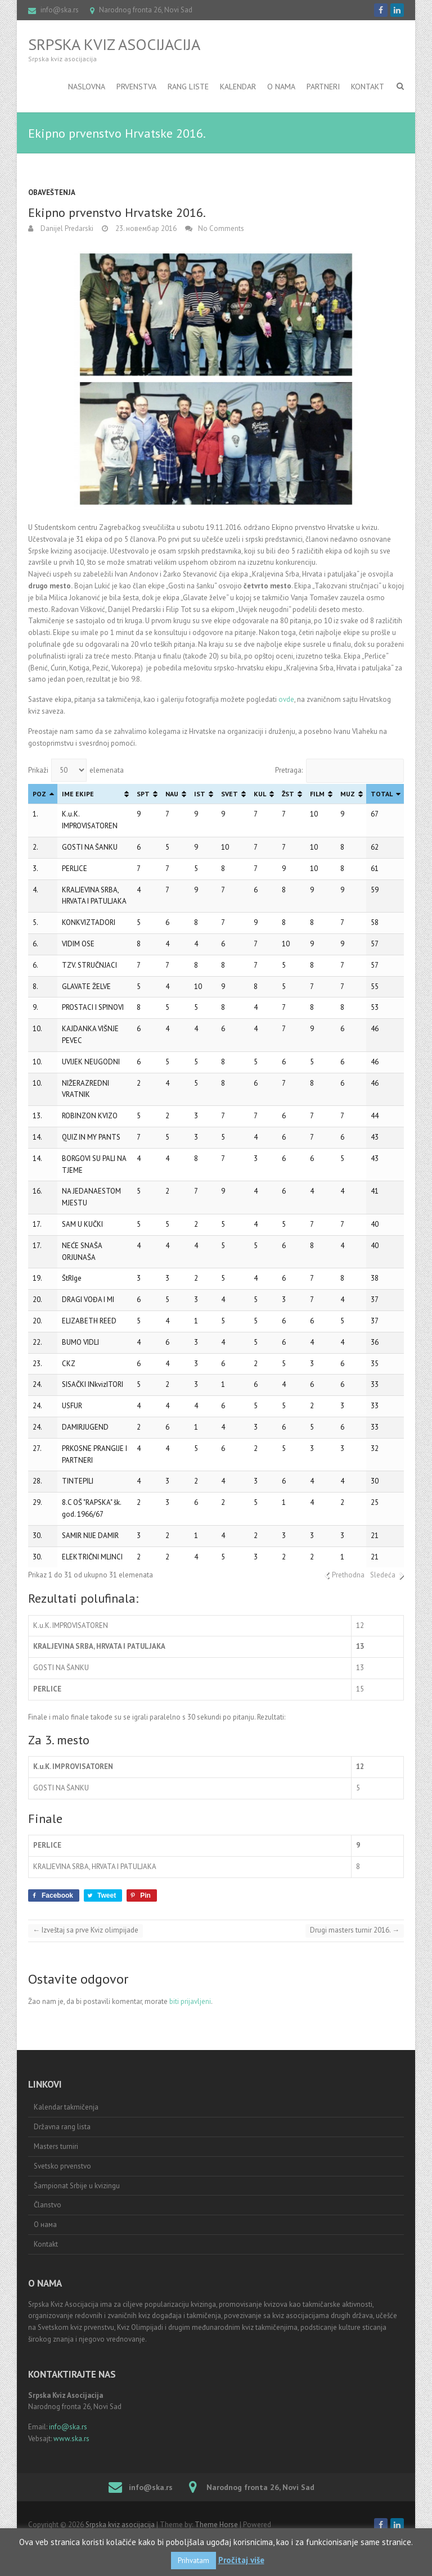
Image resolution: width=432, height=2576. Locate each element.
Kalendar (238, 86)
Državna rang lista (62, 2126)
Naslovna (86, 86)
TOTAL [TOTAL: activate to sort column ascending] (382, 794)
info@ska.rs (59, 10)
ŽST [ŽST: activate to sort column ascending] (288, 794)
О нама (45, 2224)
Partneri (323, 86)
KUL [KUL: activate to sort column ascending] (260, 794)
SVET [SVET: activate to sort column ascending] (229, 794)
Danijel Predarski (66, 228)
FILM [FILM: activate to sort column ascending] (317, 794)
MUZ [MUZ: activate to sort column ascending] (347, 794)
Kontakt (367, 86)
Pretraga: (339, 770)
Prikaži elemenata (76, 770)
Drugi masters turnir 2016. (354, 1930)
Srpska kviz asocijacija (114, 44)
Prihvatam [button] (193, 2560)
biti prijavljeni (190, 2001)
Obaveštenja (51, 192)
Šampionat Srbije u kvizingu (77, 2185)
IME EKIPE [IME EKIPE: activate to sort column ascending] (78, 794)
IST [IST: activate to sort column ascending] (199, 794)
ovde (286, 699)
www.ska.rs (71, 2438)
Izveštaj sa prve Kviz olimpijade (85, 1930)
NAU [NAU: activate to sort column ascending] (171, 794)
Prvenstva (136, 86)
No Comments (221, 228)
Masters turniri (56, 2146)
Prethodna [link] (348, 1575)
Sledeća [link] (382, 1575)
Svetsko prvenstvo (62, 2166)
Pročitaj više (241, 2560)
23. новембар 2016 (145, 228)
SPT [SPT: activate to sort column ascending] (143, 794)
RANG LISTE (188, 86)
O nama (281, 86)
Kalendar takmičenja (66, 2107)
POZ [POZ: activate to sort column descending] (39, 794)
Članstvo (47, 2205)
